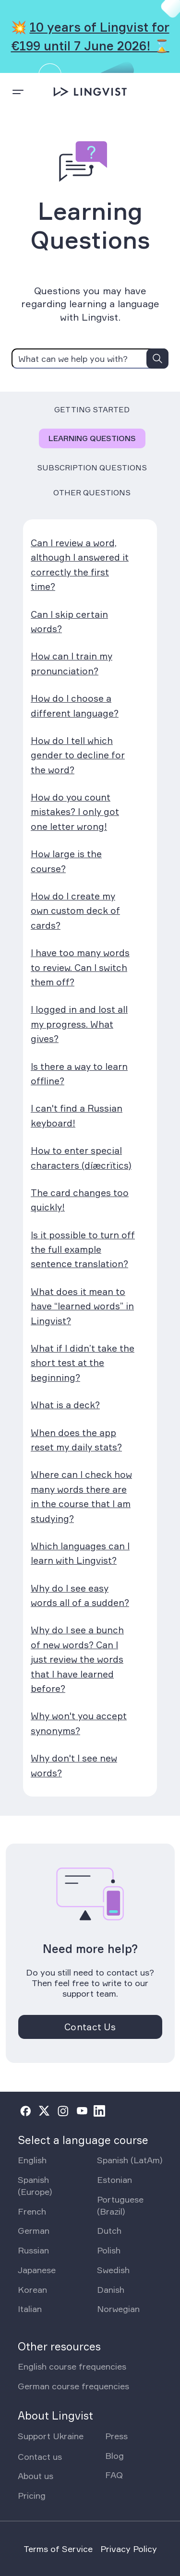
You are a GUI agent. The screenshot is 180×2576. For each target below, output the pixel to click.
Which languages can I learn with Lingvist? (80, 1553)
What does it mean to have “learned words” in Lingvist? (82, 1306)
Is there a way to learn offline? (79, 1074)
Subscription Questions (92, 467)
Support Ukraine (51, 2436)
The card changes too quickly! (80, 1200)
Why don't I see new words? (74, 1765)
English (32, 2160)
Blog (114, 2455)
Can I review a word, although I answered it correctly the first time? (80, 564)
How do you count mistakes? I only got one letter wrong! (75, 811)
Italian (30, 2308)
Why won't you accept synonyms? (79, 1723)
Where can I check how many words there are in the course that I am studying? (81, 1496)
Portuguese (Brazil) (120, 2205)
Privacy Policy (128, 2548)
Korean (32, 2289)
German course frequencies (73, 2386)
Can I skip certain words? (69, 622)
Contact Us (90, 2027)
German (33, 2230)
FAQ (114, 2474)
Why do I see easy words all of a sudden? (80, 1595)
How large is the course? (66, 861)
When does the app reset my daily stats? (76, 1440)
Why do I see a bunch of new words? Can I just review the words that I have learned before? (77, 1659)
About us (35, 2475)
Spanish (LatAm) (129, 2160)
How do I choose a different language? (75, 706)
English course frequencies (72, 2366)
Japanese (37, 2269)
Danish (110, 2289)
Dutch (109, 2230)
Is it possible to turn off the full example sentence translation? (83, 1249)
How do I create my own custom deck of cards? (75, 910)
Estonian (114, 2179)
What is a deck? (65, 1405)
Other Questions (92, 492)
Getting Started (92, 409)
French (32, 2211)
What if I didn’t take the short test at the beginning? (82, 1362)
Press (116, 2436)
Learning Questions (92, 438)
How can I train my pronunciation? (71, 663)
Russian (33, 2250)
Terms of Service (58, 2548)
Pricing (32, 2495)
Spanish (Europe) (35, 2185)
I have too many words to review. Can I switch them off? (80, 967)
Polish (108, 2250)
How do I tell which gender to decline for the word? (78, 755)
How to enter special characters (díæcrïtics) (81, 1158)
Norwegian (118, 2308)
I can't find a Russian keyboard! (76, 1115)
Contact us (40, 2456)
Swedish (113, 2269)
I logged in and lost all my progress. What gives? (79, 1024)
